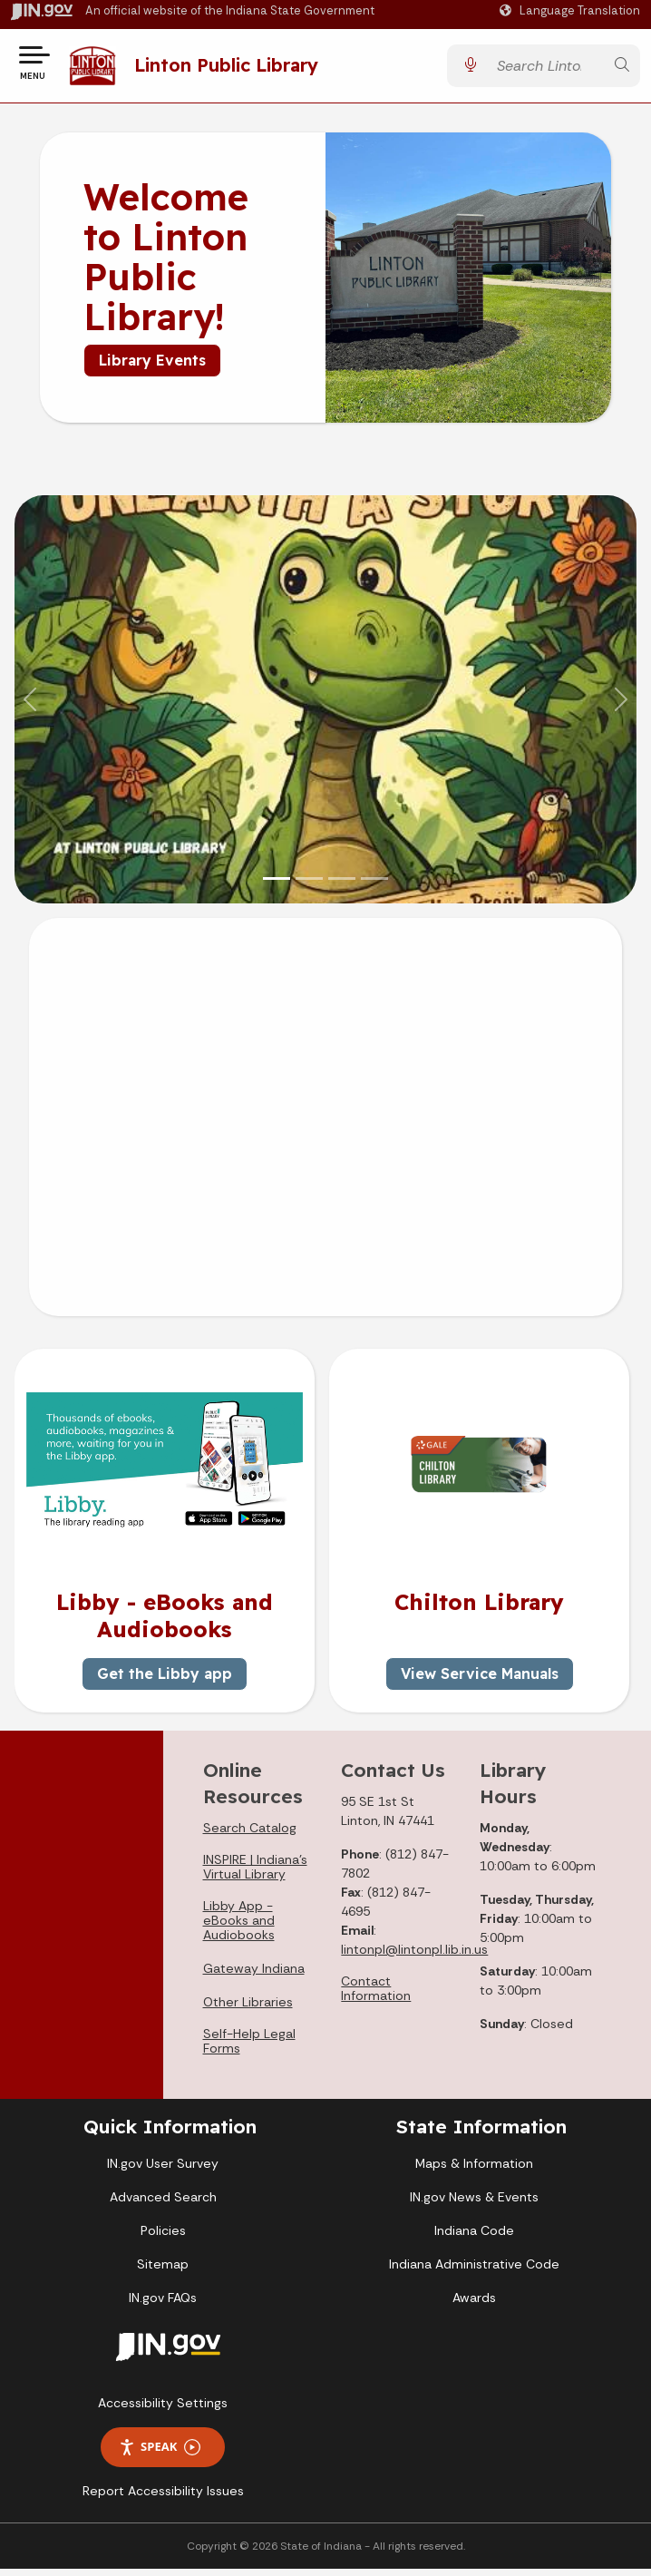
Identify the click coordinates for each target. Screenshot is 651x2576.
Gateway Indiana (254, 1975)
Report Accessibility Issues (163, 2498)
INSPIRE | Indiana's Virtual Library (255, 1873)
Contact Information (376, 1995)
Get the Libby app (164, 1681)
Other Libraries (248, 2009)
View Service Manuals (480, 1681)
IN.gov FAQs (163, 2305)
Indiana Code (474, 2238)
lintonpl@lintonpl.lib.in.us (414, 1956)
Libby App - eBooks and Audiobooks (239, 1927)
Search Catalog (249, 1835)
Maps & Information (474, 2170)
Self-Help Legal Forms (249, 2048)
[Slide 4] (374, 885)
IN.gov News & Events (474, 2204)
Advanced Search (163, 2204)
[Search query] (546, 69)
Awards (474, 2305)
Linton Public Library (232, 68)
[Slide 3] (341, 885)
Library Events (152, 367)
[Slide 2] (309, 885)
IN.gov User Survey (163, 2170)
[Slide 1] (276, 885)
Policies (163, 2238)
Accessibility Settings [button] (163, 2410)
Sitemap (163, 2271)
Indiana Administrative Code (474, 2271)
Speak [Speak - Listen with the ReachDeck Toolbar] (159, 2454)
